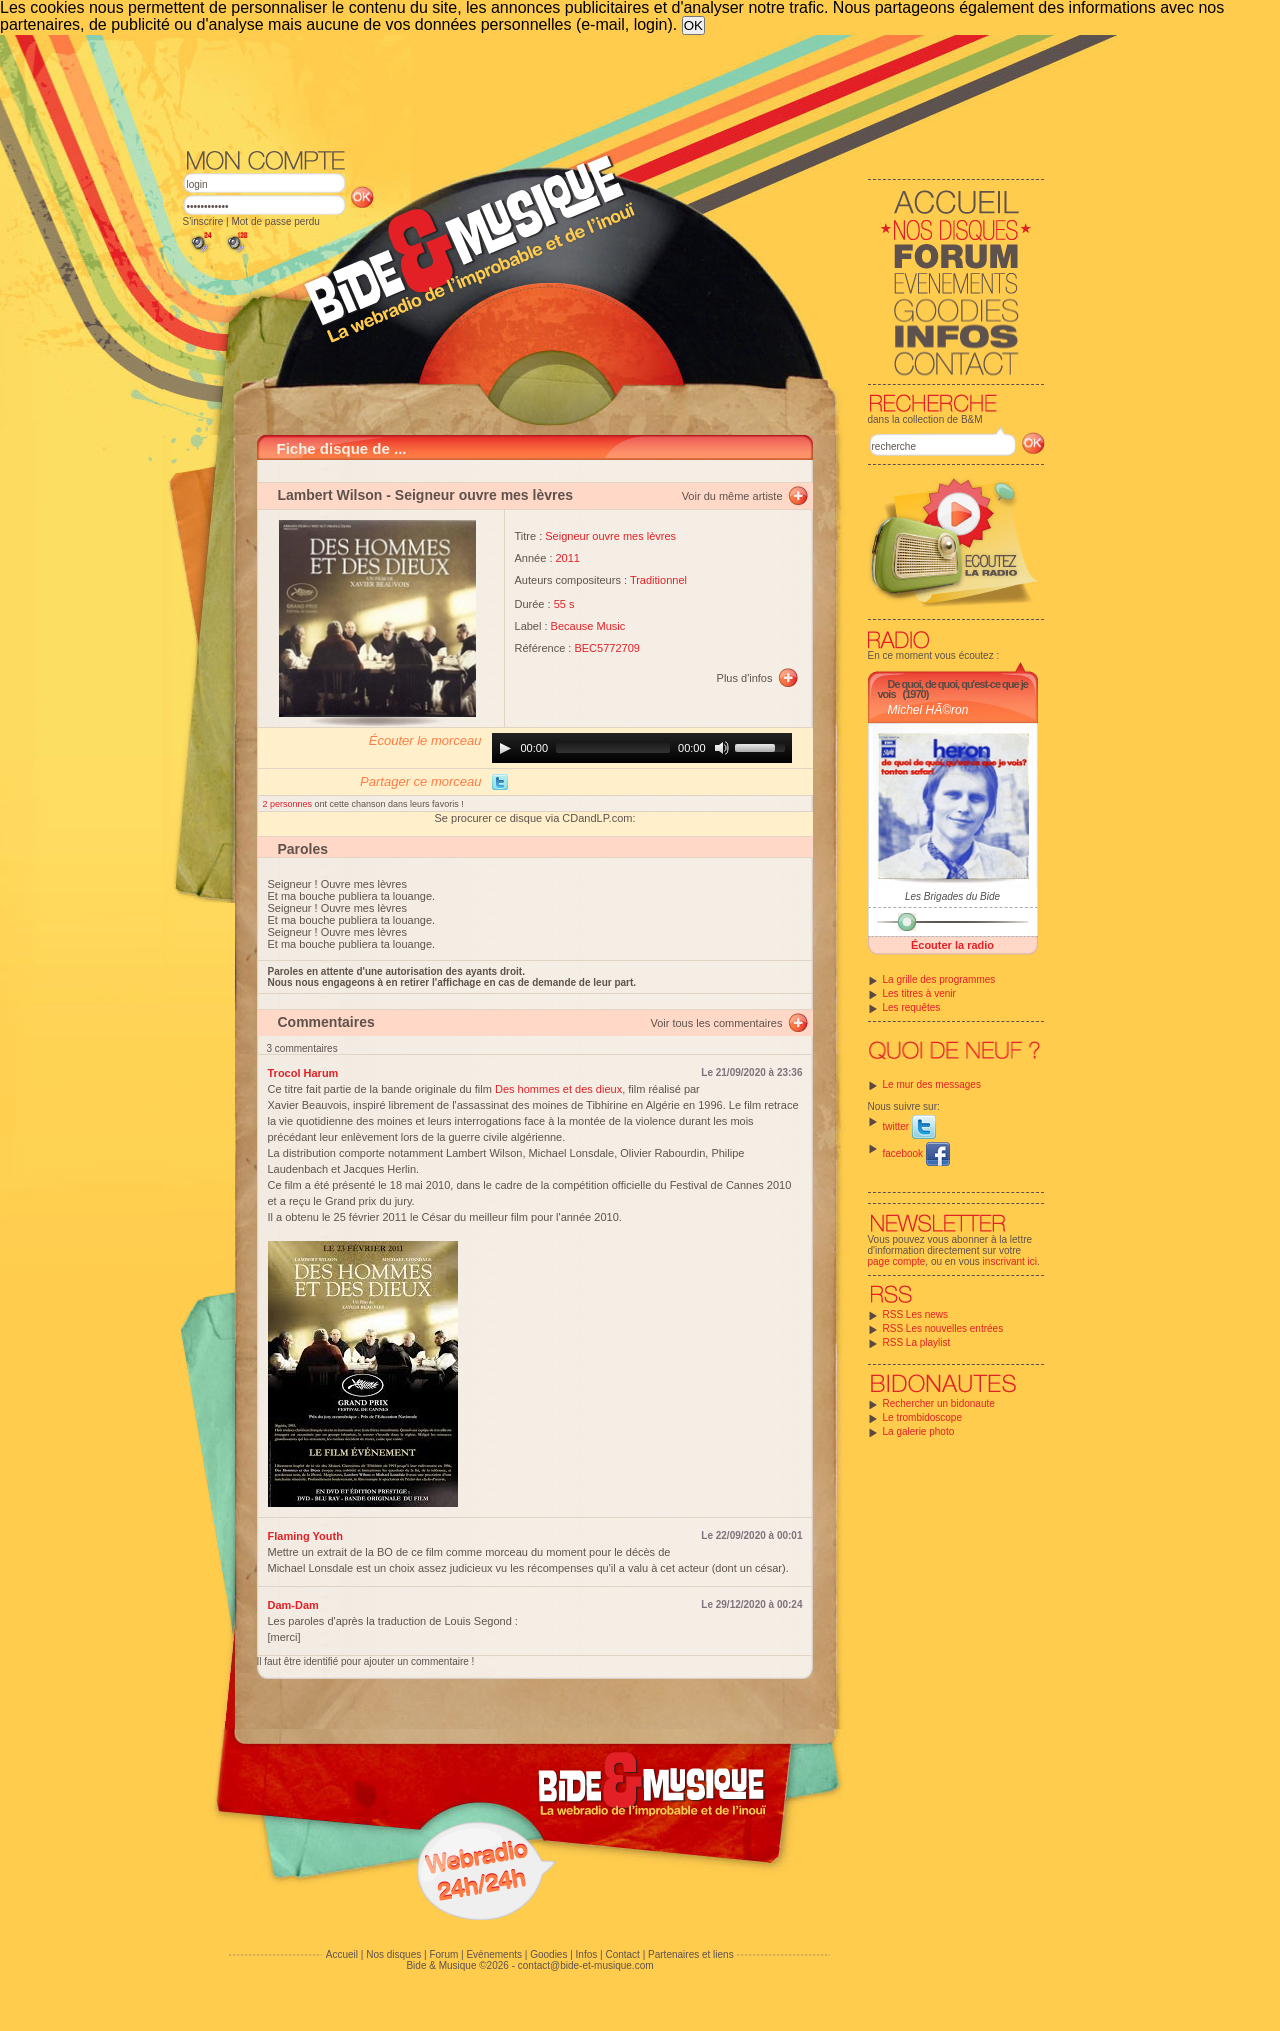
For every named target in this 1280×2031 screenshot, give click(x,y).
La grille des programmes (939, 979)
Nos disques (393, 1954)
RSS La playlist (917, 1342)
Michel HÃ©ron (928, 710)
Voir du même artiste (732, 496)
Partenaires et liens (691, 1954)
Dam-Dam (293, 1605)
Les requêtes (912, 1007)
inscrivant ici (1010, 1261)
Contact (622, 1954)
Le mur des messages (932, 1084)
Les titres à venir (919, 993)
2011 (568, 558)
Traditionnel (658, 580)
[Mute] (722, 748)
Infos (587, 1954)
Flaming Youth (305, 1536)
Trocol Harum (303, 1073)
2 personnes (289, 804)
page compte (897, 1261)
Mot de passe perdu (275, 221)
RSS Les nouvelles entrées (943, 1328)
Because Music (588, 626)
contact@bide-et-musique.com (586, 1965)
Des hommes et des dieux (558, 1089)
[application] (642, 748)
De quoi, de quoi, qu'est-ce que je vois (953, 689)
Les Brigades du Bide (952, 896)
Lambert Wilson (330, 495)
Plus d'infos (745, 678)
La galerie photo (919, 1431)
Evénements (494, 1954)
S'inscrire (203, 221)
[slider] (613, 748)
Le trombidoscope (923, 1417)
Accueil (342, 1954)
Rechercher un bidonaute (939, 1403)
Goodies (548, 1954)
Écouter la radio (952, 945)
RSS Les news (916, 1314)
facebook (916, 1153)
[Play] (505, 748)
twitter (909, 1126)
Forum (443, 1954)
